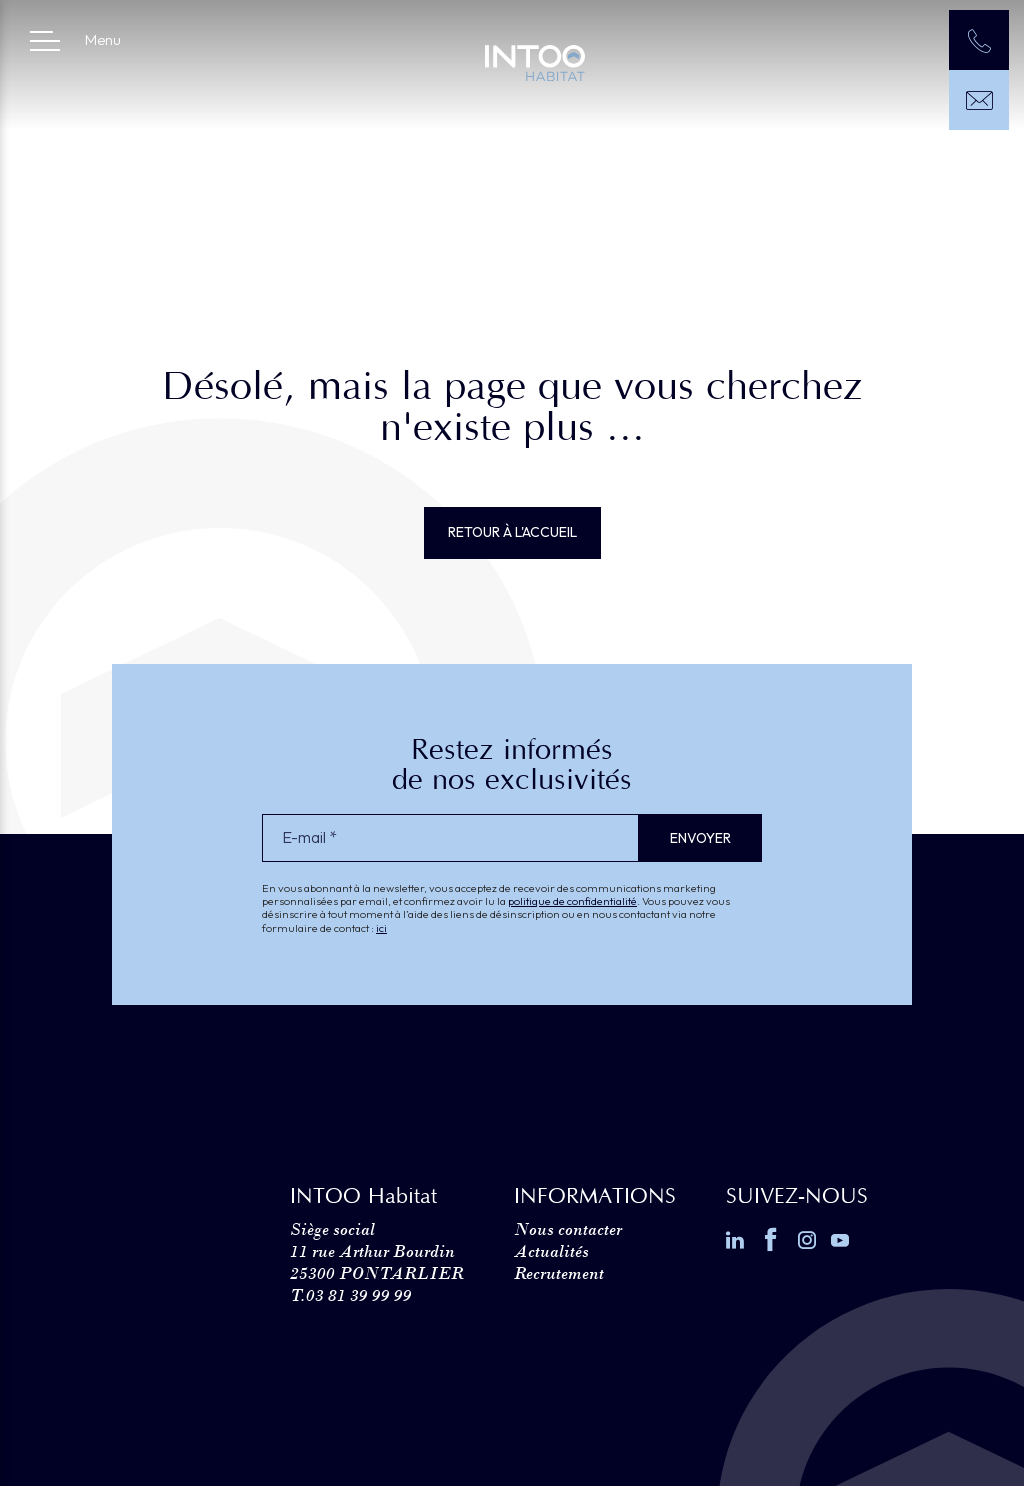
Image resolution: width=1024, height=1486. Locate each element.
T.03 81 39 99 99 (351, 1295)
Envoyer (700, 838)
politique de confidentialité (572, 901)
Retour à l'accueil (512, 532)
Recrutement (559, 1273)
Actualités (551, 1251)
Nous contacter (568, 1229)
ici (381, 928)
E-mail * (309, 837)
